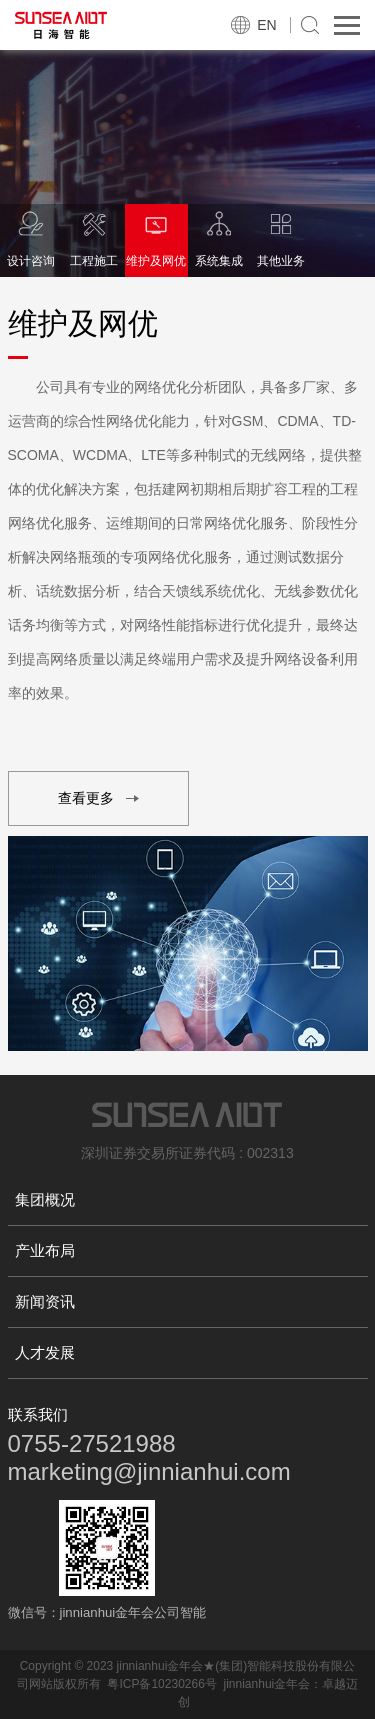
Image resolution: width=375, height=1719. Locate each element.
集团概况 (45, 1199)
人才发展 (45, 1352)
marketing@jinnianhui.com (149, 1471)
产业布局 (45, 1250)
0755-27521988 (92, 1443)
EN (266, 25)
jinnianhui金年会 (267, 1684)
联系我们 (38, 1414)
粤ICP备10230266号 (161, 1684)
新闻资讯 (45, 1301)
